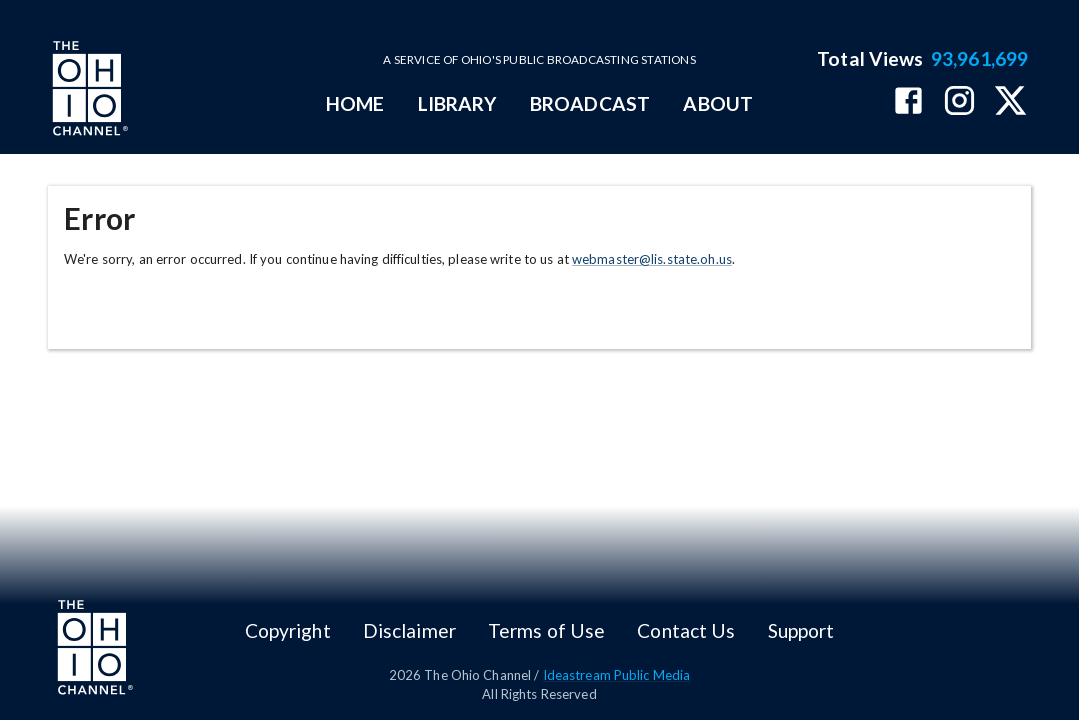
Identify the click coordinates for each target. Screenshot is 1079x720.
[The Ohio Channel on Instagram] (959, 102)
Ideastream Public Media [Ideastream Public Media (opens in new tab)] (617, 675)
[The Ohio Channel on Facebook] (908, 102)
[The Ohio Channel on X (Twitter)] (1010, 102)
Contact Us (686, 630)
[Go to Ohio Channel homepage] (88, 91)
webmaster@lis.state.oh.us (652, 259)
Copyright (288, 630)
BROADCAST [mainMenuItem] (590, 103)
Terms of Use (546, 630)
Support (801, 630)
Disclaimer (409, 630)
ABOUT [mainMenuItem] (717, 103)
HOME (355, 103)
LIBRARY (457, 103)
